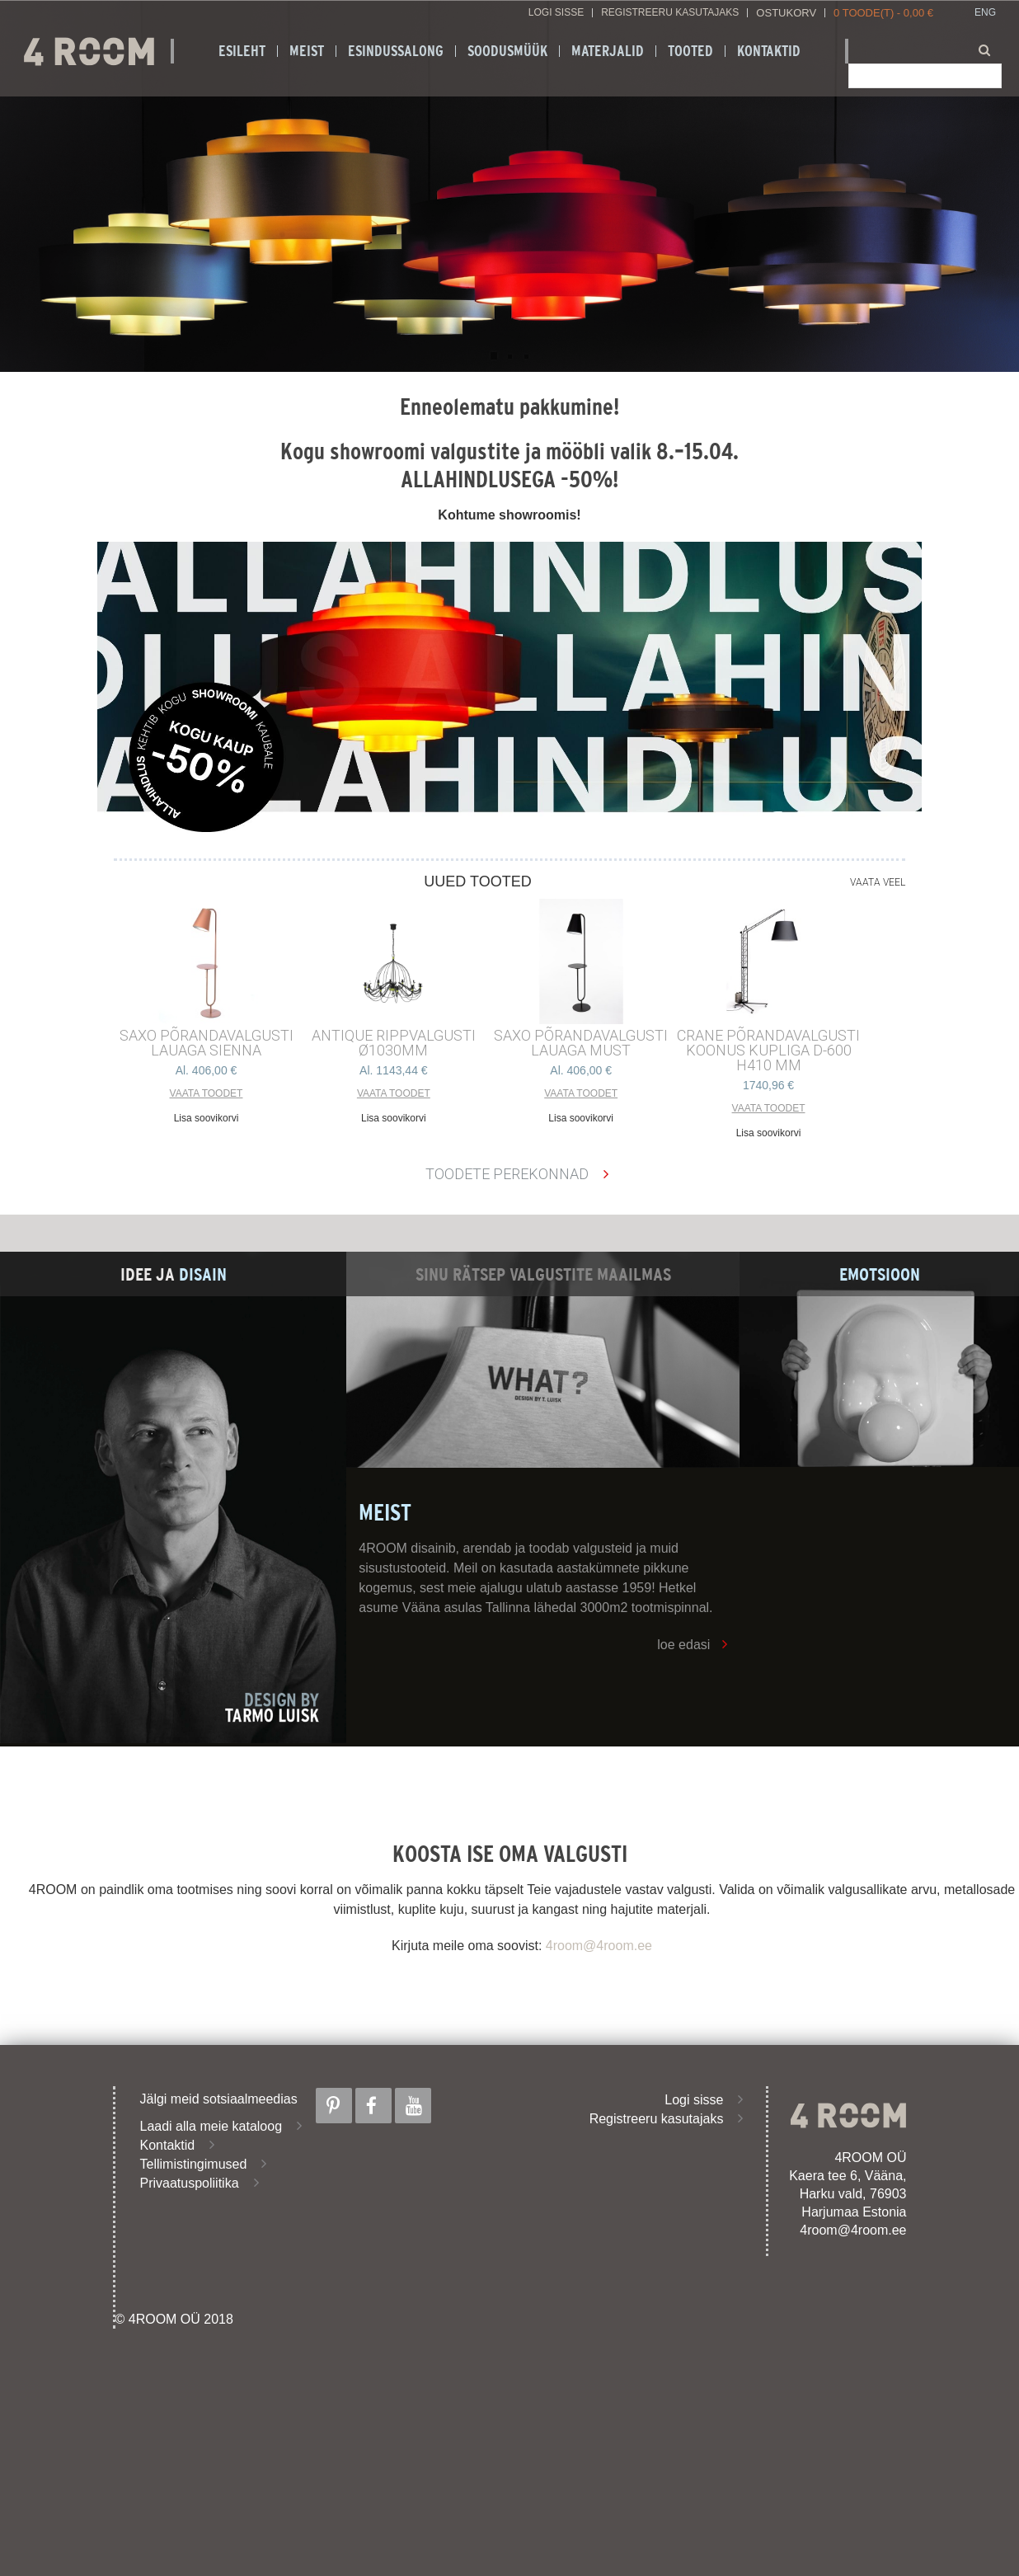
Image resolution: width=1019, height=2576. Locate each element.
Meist (306, 51)
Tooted (690, 51)
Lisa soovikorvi (206, 1118)
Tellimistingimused (193, 2164)
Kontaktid (769, 51)
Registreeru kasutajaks (670, 12)
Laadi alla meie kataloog (211, 2126)
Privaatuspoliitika (189, 2183)
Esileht (241, 51)
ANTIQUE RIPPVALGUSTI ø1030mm (394, 1043)
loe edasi (683, 1645)
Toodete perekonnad (507, 1173)
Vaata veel (877, 882)
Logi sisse (556, 12)
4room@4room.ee (599, 1946)
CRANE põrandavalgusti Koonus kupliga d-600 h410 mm (768, 1050)
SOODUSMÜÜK (507, 51)
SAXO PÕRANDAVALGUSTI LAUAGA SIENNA (206, 1043)
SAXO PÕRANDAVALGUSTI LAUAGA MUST (581, 1043)
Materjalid (607, 51)
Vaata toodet (206, 1093)
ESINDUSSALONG (396, 51)
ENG (985, 12)
